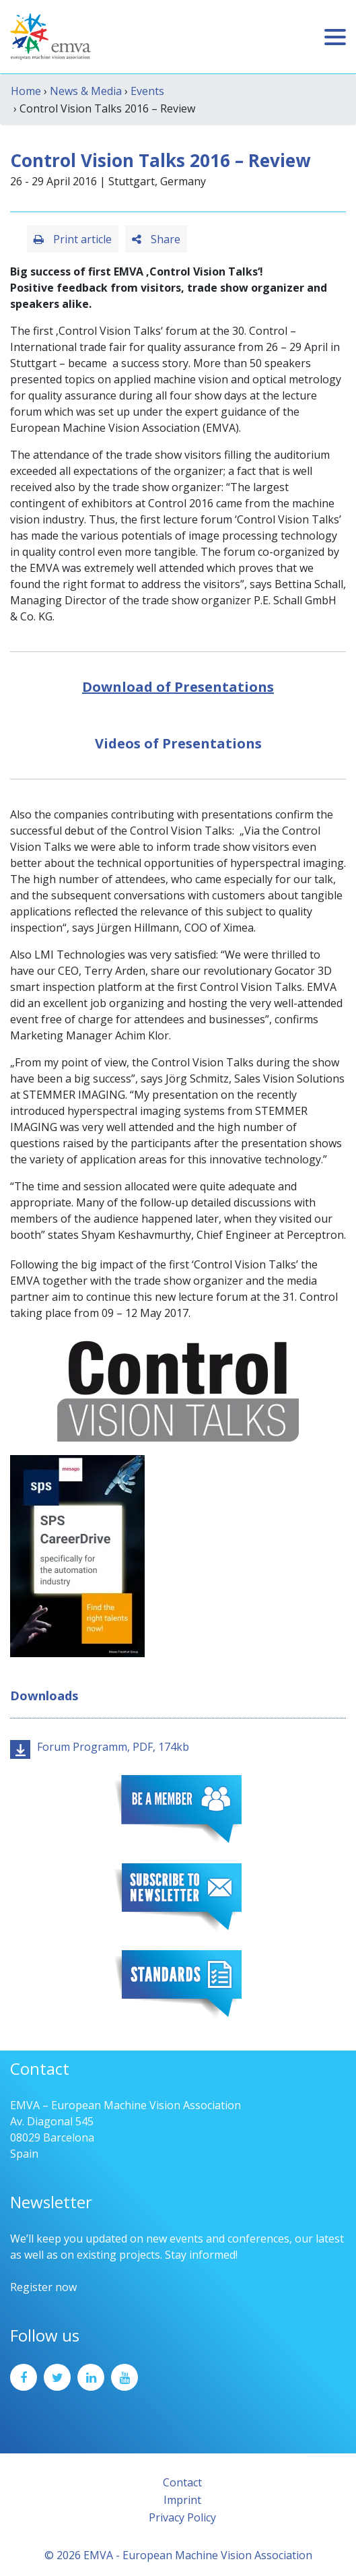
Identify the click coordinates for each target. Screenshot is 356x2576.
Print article (73, 239)
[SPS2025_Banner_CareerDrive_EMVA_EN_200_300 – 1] (77, 1554)
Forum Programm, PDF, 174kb (113, 1746)
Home (26, 91)
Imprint (182, 2499)
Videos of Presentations (178, 743)
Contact (182, 2482)
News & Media (86, 91)
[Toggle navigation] (335, 37)
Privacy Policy (182, 2517)
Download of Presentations (178, 687)
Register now (43, 2287)
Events (147, 91)
